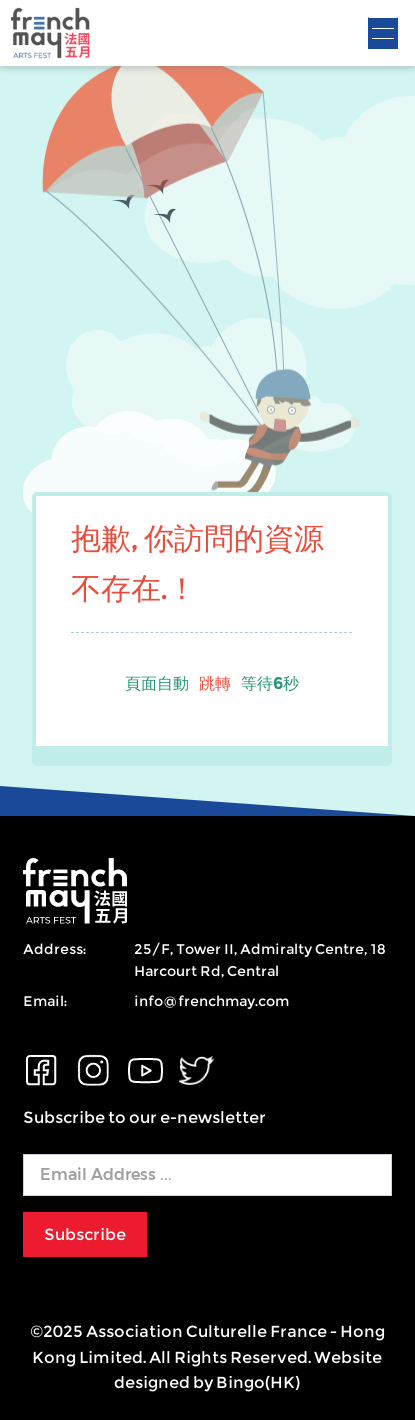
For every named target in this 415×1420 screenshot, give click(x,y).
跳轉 (215, 683)
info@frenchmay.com (211, 1001)
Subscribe (85, 1234)
